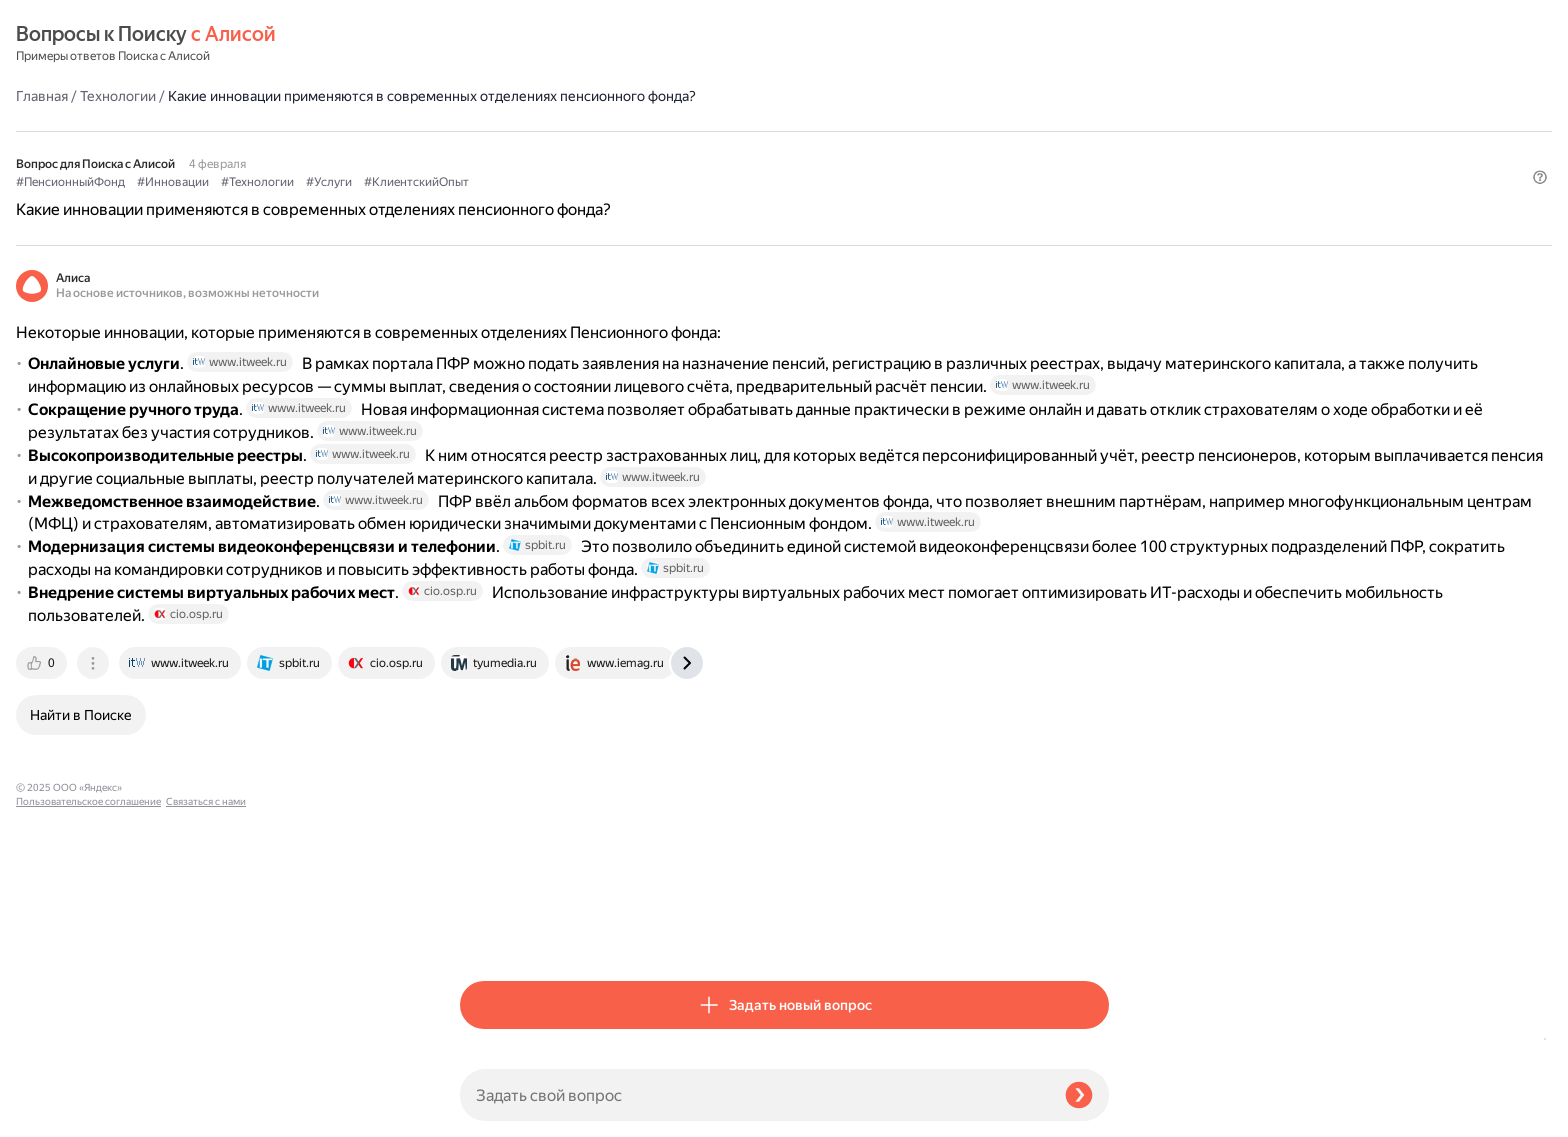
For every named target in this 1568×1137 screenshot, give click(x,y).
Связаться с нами (56, 1113)
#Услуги (773, 151)
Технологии (562, 44)
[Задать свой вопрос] (754, 1095)
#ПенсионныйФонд (514, 151)
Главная (486, 44)
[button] (1097, 184)
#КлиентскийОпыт (860, 151)
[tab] (487, 931)
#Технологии (701, 151)
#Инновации (617, 151)
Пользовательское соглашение (88, 1099)
